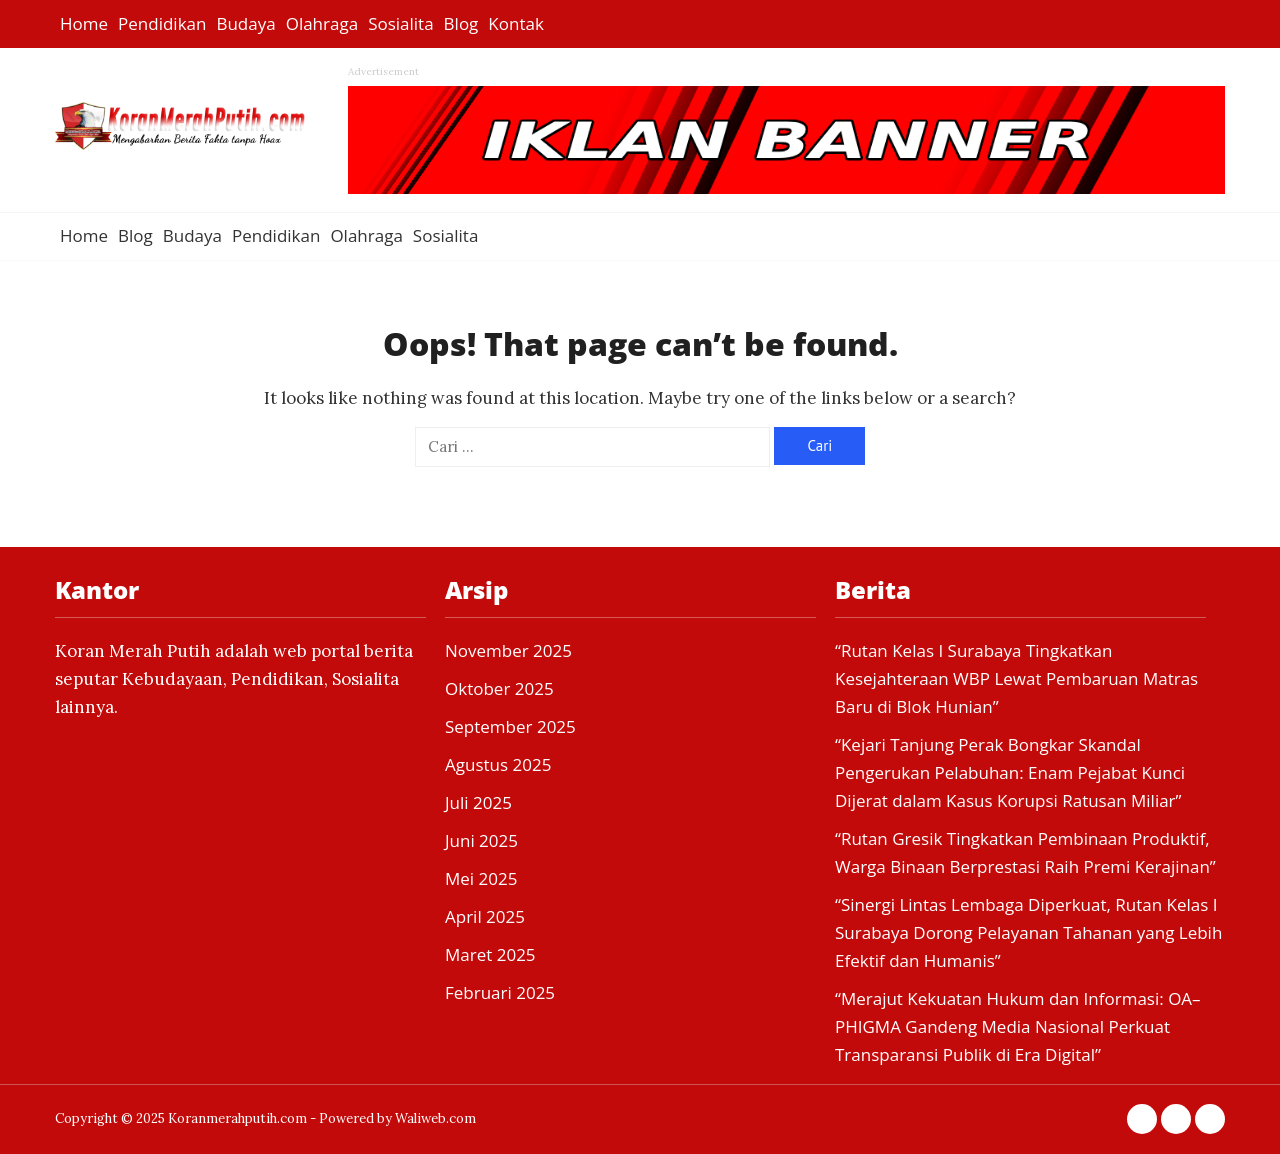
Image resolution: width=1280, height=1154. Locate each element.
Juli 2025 (478, 802)
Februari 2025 (500, 992)
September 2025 (510, 726)
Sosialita (400, 23)
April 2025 (485, 916)
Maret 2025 (490, 954)
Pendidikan (162, 23)
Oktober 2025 (499, 688)
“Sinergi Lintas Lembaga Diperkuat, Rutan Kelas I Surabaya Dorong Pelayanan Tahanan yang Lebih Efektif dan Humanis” (1028, 932)
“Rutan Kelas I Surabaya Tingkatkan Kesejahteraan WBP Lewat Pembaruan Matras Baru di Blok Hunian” (1016, 678)
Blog (461, 23)
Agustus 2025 (498, 764)
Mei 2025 (481, 878)
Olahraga (322, 23)
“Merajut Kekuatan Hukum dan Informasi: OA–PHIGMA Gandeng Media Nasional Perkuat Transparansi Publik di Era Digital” (1018, 1026)
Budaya (245, 23)
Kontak (516, 23)
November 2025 (508, 650)
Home (84, 23)
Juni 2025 (481, 840)
